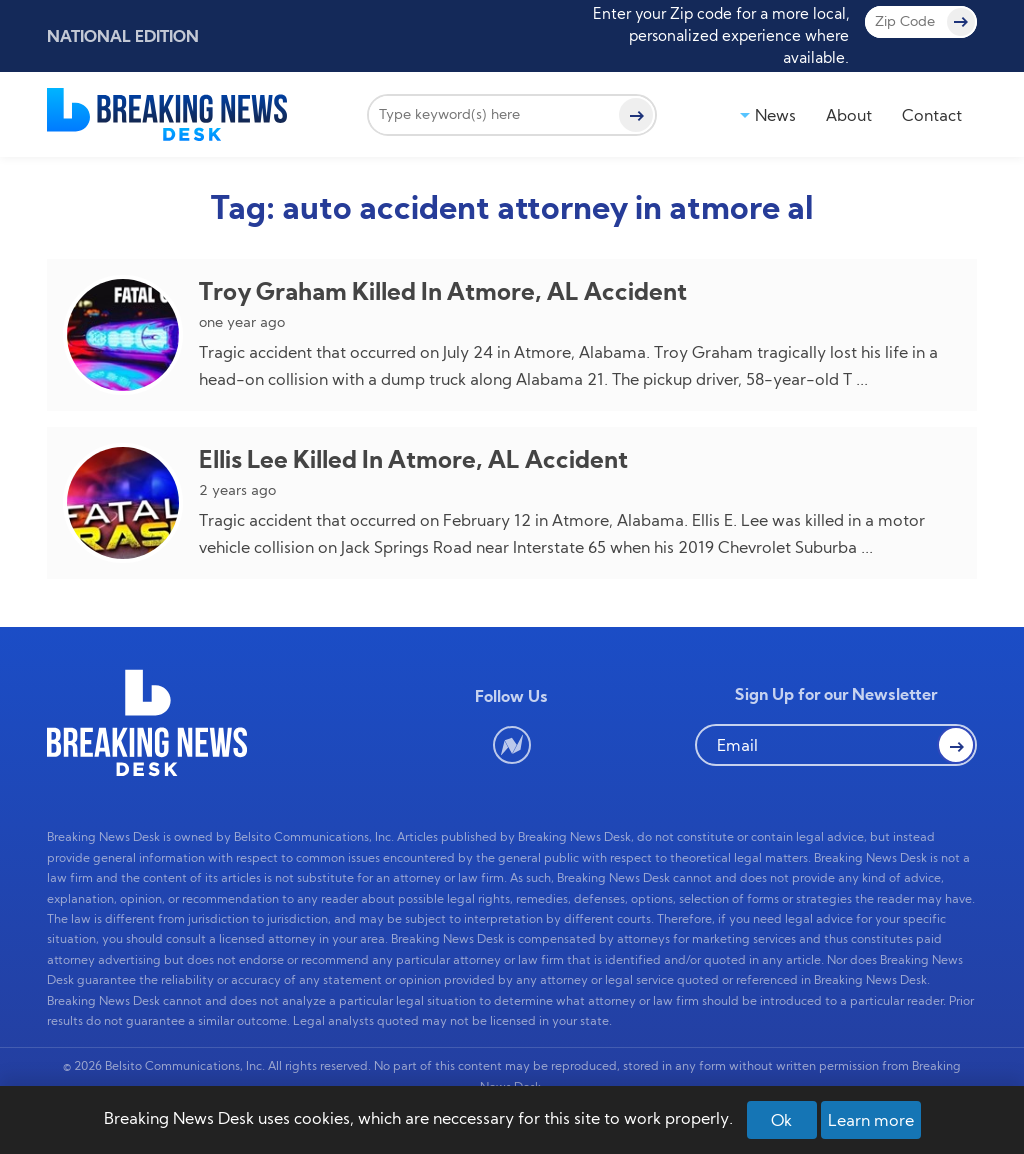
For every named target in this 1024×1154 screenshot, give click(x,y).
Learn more (871, 1120)
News (775, 115)
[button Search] (956, 745)
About (849, 115)
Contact (932, 115)
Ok (781, 1120)
